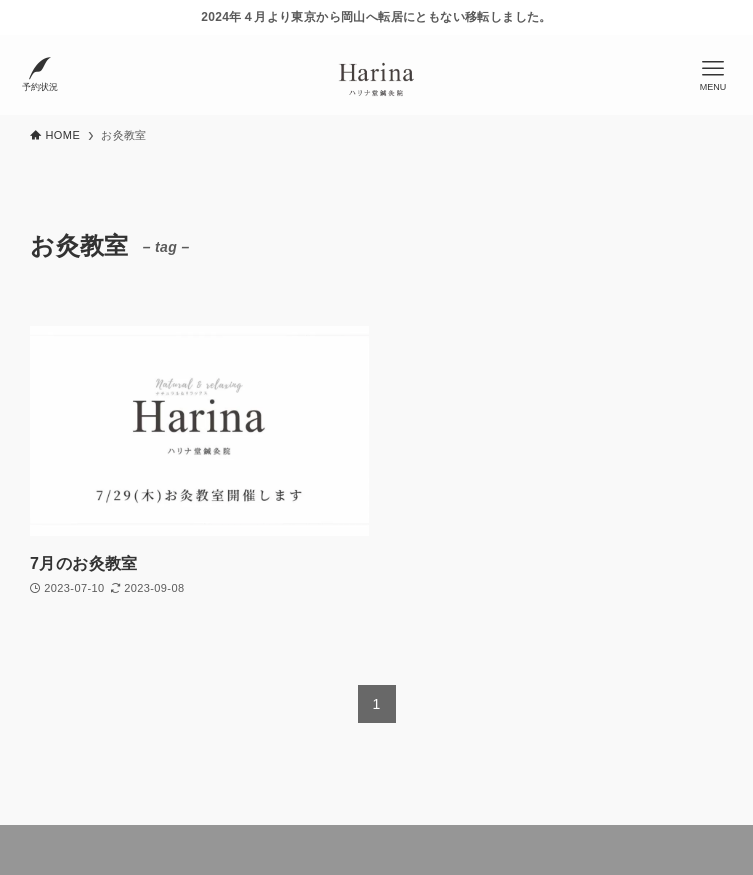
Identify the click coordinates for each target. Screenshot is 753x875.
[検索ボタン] (40, 75)
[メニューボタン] (713, 75)
